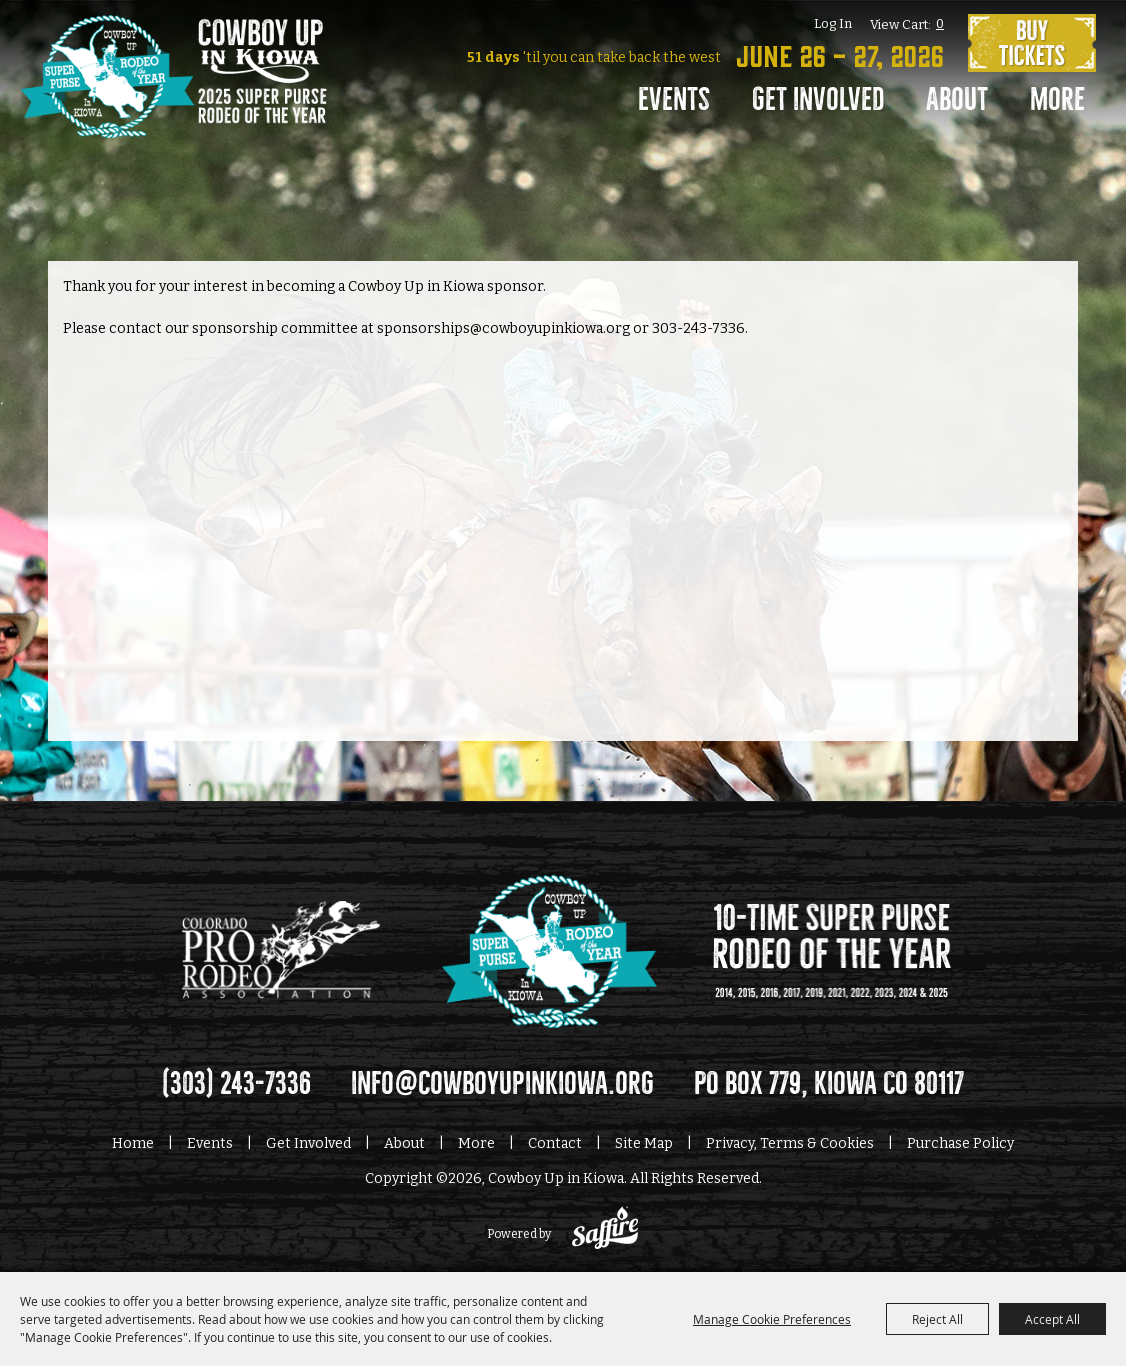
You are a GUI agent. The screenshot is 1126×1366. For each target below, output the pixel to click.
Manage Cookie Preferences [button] (772, 1319)
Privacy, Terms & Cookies (790, 1143)
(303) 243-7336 (236, 1084)
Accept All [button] (1052, 1319)
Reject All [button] (937, 1319)
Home (133, 1143)
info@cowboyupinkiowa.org (502, 1084)
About (957, 99)
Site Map (644, 1143)
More (1057, 99)
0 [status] (940, 23)
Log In (833, 23)
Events (674, 99)
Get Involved (818, 99)
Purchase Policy (960, 1143)
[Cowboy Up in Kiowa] (173, 105)
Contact (555, 1143)
